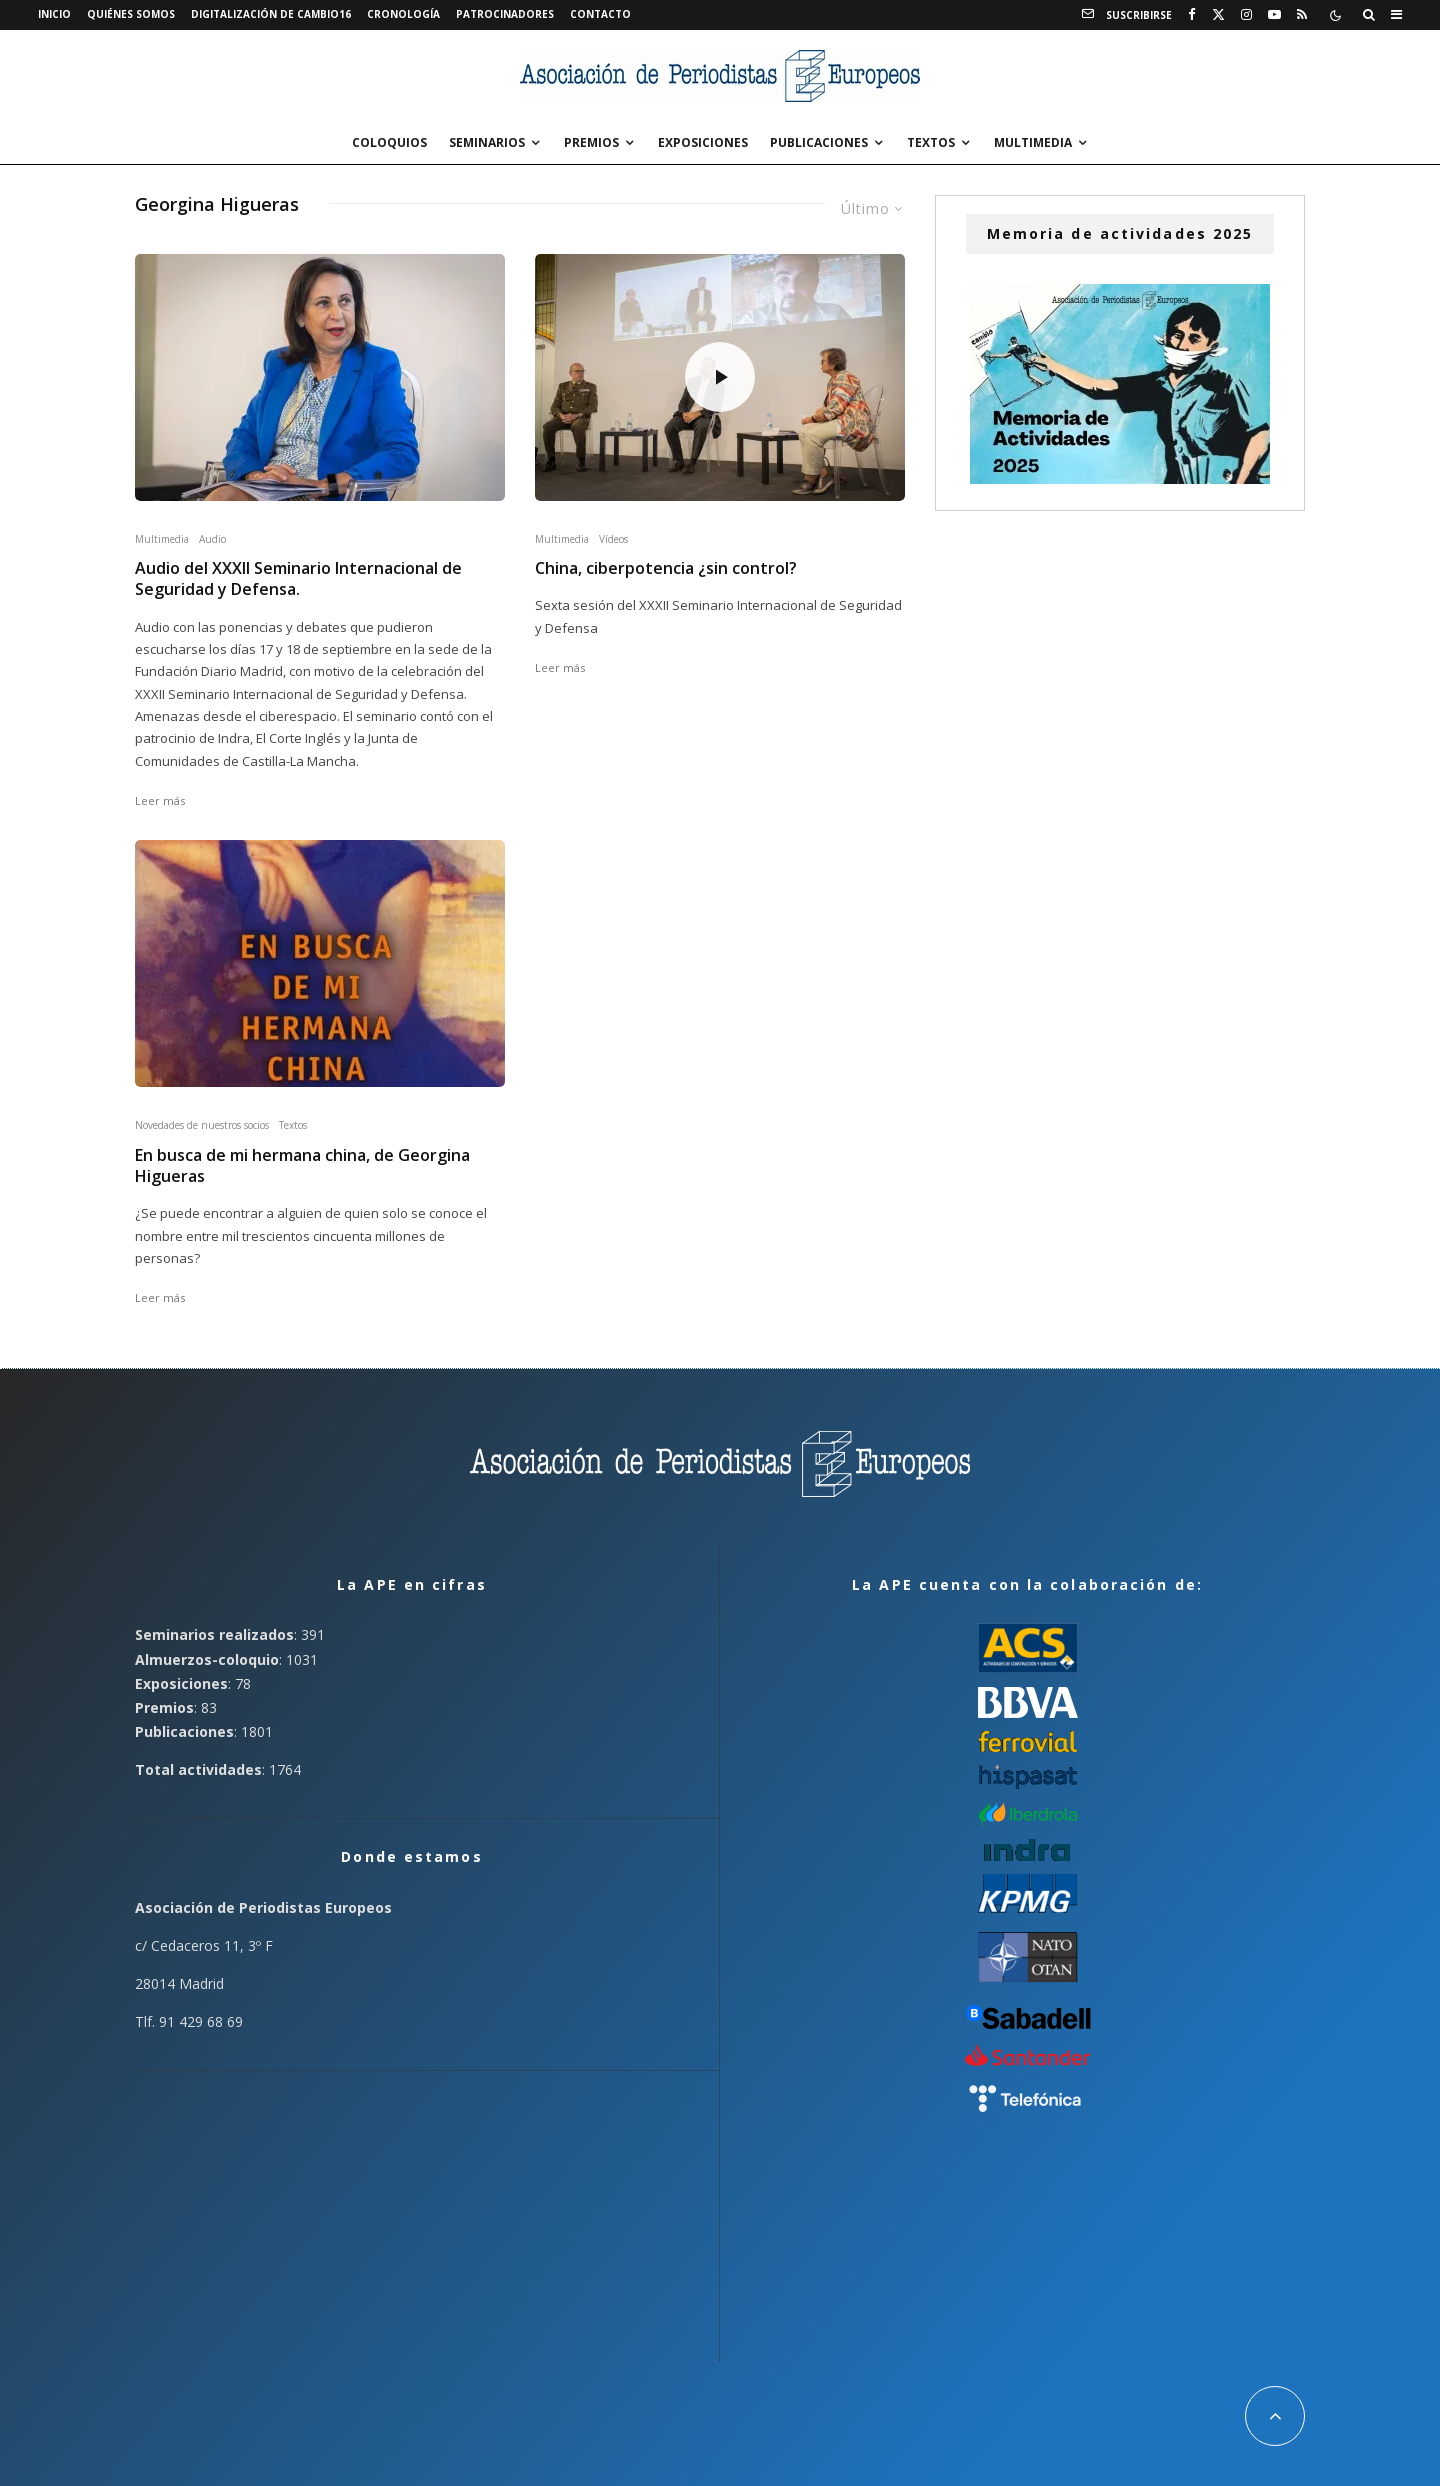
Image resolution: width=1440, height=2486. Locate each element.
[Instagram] (1246, 15)
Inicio (54, 14)
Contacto (600, 14)
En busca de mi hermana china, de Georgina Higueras (302, 1166)
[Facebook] (1192, 15)
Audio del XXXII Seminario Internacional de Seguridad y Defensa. (298, 579)
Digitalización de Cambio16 (271, 14)
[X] (1218, 15)
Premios (591, 142)
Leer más (160, 800)
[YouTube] (1274, 15)
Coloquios (389, 142)
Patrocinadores (505, 14)
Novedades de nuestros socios (202, 1125)
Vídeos (613, 539)
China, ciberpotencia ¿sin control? (666, 568)
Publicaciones (819, 142)
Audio (212, 539)
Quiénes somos (131, 14)
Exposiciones (703, 142)
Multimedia (1033, 142)
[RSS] (1302, 15)
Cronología (403, 14)
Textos (931, 142)
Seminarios (487, 142)
